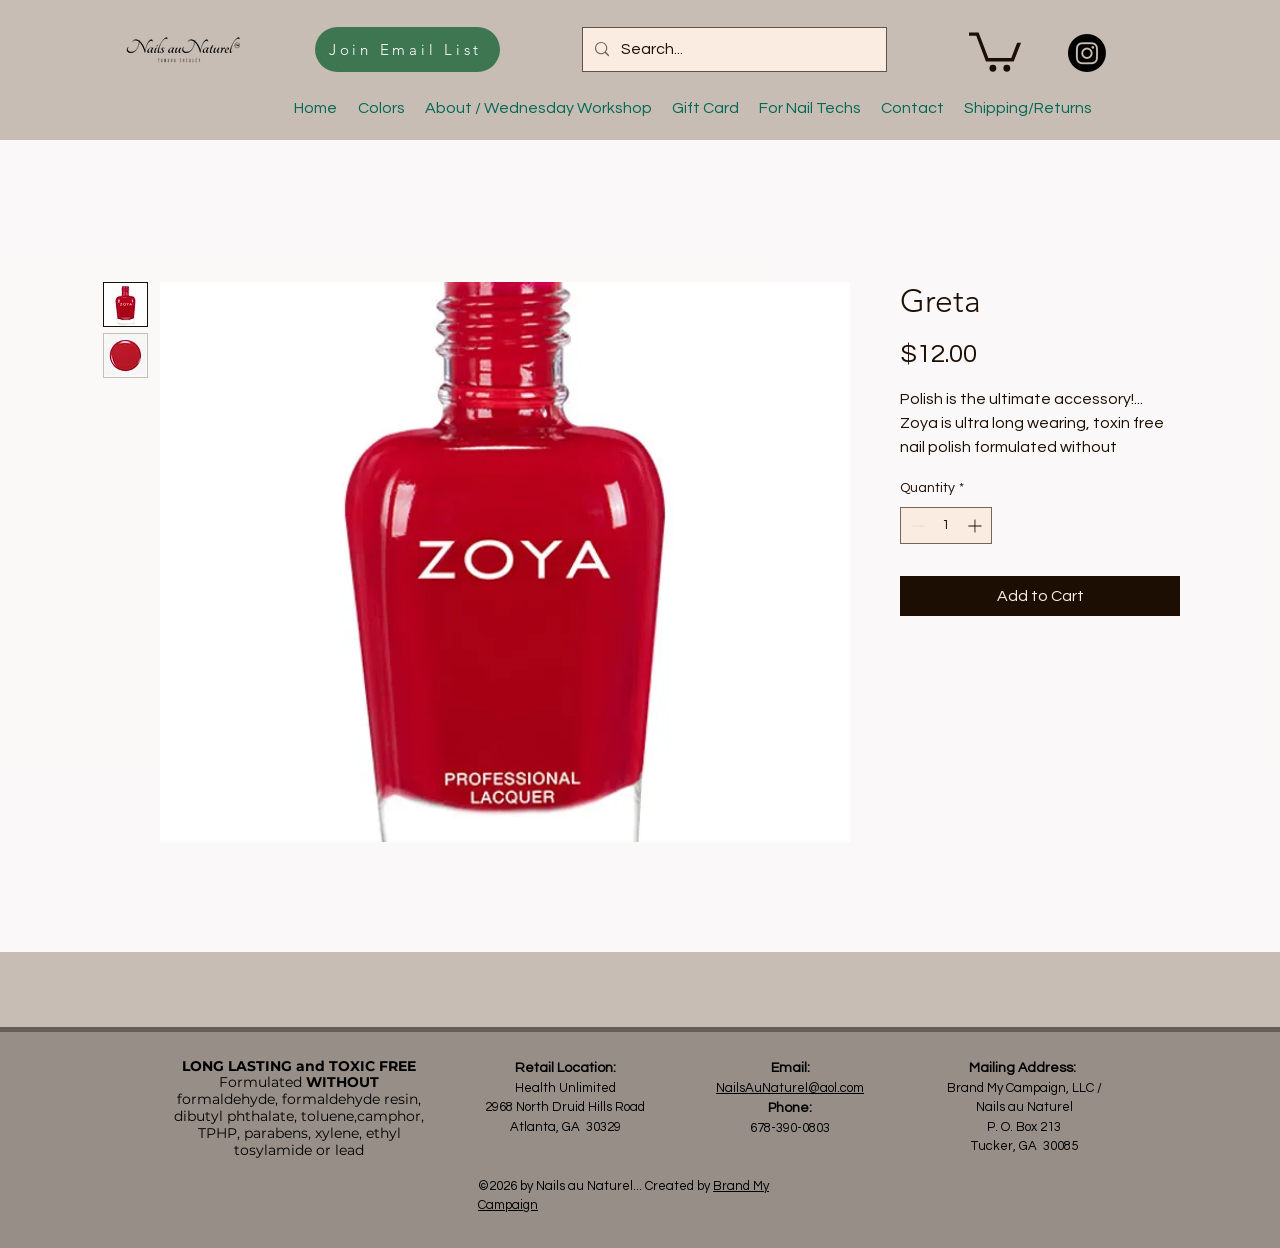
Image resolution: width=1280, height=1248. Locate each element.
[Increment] (976, 525)
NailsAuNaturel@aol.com (790, 1088)
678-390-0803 (790, 1128)
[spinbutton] (946, 525)
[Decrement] (915, 525)
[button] (995, 50)
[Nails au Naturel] (1087, 53)
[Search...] (732, 49)
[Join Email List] (407, 49)
